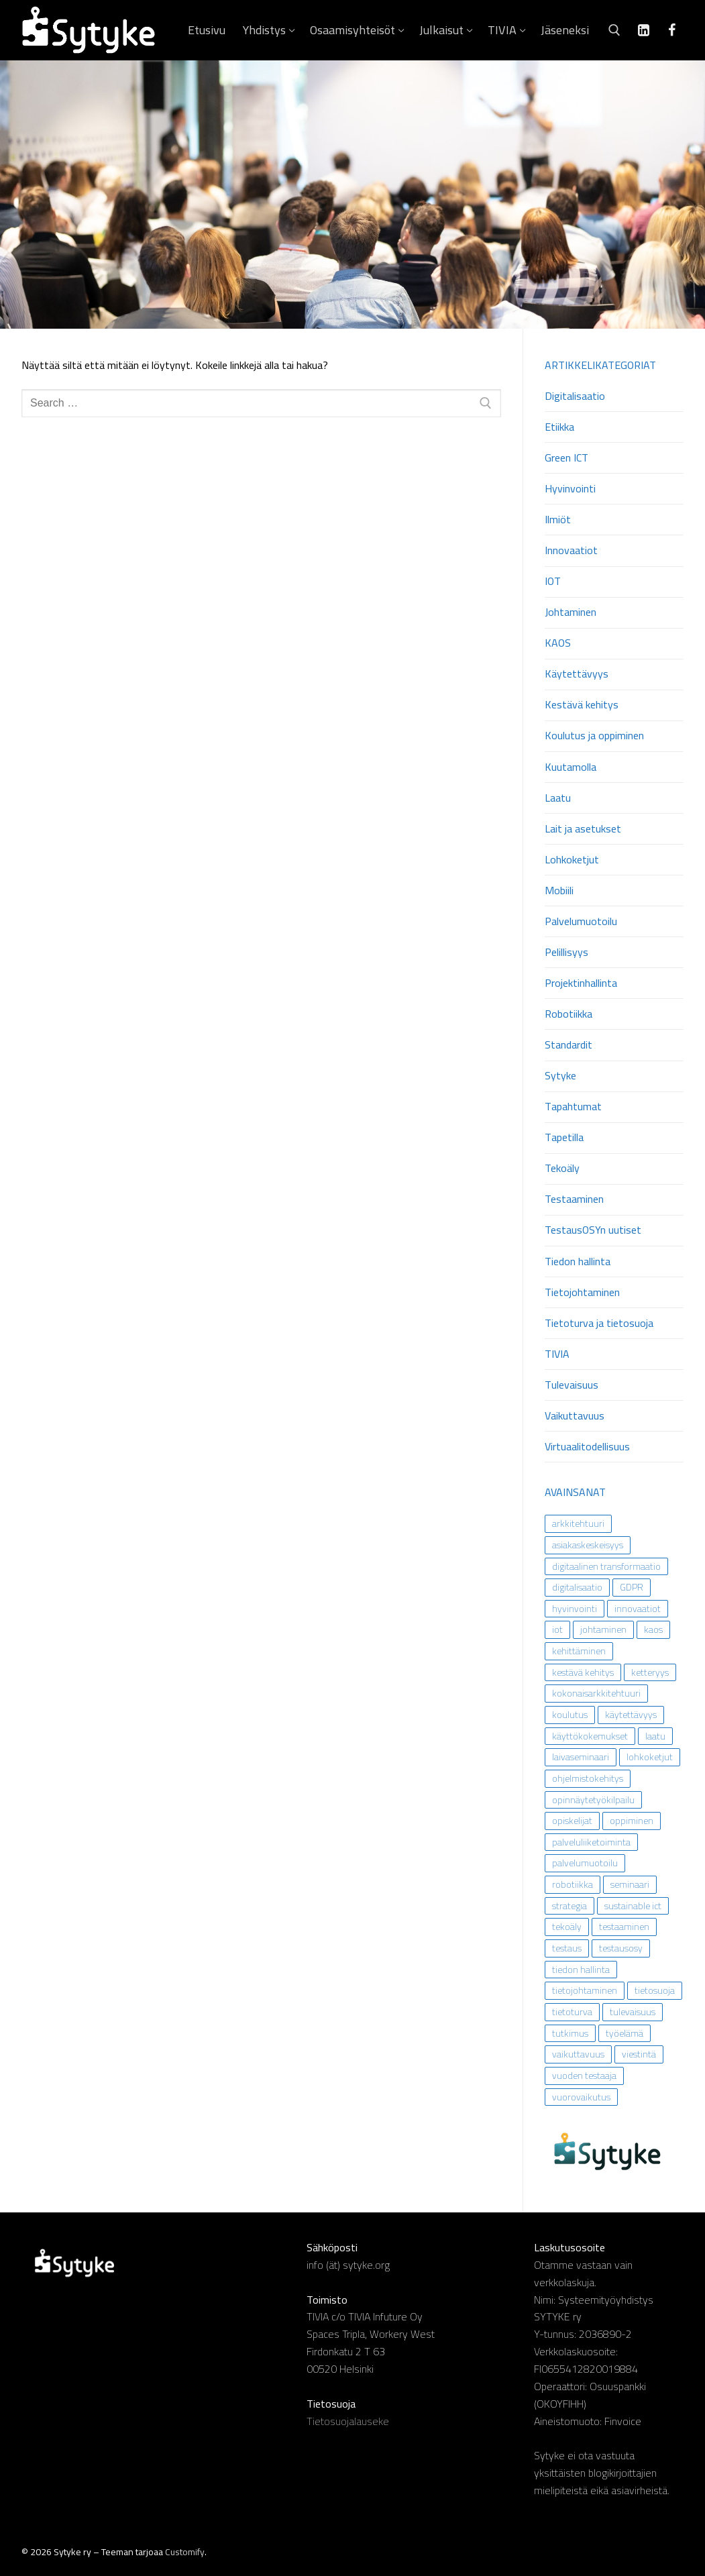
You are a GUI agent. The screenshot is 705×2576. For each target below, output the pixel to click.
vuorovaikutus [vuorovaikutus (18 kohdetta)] (581, 2097)
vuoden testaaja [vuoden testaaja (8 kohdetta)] (584, 2075)
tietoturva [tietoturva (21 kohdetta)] (572, 2012)
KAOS (558, 644)
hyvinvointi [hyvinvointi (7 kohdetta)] (574, 1608)
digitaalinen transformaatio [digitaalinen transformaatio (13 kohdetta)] (606, 1566)
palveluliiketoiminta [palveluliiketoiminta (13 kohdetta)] (591, 1842)
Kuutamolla (570, 768)
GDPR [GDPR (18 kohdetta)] (631, 1587)
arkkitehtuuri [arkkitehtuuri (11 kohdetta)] (578, 1523)
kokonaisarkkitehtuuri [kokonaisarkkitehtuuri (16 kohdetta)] (596, 1693)
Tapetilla (564, 1138)
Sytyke (560, 1076)
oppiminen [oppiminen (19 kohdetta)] (631, 1820)
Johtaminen (570, 613)
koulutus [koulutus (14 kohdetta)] (570, 1714)
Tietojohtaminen (582, 1293)
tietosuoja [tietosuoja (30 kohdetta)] (655, 1990)
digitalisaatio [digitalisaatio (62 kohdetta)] (577, 1587)
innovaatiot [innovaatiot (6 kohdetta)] (637, 1608)
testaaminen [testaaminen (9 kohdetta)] (624, 1926)
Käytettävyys (576, 674)
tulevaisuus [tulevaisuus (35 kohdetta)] (632, 2012)
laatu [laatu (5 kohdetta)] (655, 1736)
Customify (185, 2552)
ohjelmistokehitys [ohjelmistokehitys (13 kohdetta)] (587, 1778)
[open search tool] (614, 30)
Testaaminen (574, 1200)
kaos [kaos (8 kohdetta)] (653, 1629)
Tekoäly (562, 1169)
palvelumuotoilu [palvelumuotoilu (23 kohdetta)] (585, 1863)
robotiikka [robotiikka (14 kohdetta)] (572, 1884)
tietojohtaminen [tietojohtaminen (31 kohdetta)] (584, 1990)
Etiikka (559, 428)
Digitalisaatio (575, 397)
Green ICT (566, 458)
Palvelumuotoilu (581, 922)
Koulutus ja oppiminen (594, 736)
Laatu (558, 799)
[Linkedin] (643, 30)
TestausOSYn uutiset (593, 1231)
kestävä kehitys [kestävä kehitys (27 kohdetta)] (583, 1672)
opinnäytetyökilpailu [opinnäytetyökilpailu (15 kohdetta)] (593, 1800)
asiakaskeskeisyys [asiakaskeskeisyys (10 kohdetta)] (587, 1545)
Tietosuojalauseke (348, 2421)
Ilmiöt (558, 520)
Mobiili (559, 891)
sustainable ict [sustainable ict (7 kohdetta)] (632, 1906)
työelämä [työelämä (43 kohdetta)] (624, 2033)
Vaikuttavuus (574, 1416)
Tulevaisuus (571, 1386)
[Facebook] (671, 30)
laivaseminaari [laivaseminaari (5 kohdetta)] (580, 1757)
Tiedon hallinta (577, 1262)
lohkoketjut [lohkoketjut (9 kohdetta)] (650, 1757)
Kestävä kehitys (581, 705)
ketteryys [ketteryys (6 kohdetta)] (650, 1672)
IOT (553, 582)
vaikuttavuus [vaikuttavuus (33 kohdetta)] (578, 2054)
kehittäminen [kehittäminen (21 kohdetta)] (579, 1651)
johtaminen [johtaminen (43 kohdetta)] (603, 1629)
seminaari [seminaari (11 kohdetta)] (629, 1884)
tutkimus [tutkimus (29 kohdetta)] (570, 2033)
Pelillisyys (566, 953)
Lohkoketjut (572, 860)
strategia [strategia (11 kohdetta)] (569, 1906)
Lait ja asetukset (583, 829)
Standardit (568, 1045)
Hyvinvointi (570, 489)
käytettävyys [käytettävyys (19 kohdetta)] (631, 1714)
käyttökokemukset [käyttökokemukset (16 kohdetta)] (590, 1736)
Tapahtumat (573, 1107)
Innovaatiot (571, 551)
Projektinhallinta (581, 984)
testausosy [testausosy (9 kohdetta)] (621, 1948)
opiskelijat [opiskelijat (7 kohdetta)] (572, 1820)
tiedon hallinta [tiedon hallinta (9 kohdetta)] (581, 1969)
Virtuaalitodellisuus (587, 1447)
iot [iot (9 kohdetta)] (557, 1629)
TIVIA (557, 1355)
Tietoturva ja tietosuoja (599, 1324)
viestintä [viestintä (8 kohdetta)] (639, 2054)
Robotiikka (568, 1015)
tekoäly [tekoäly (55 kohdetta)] (567, 1926)
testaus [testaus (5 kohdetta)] (567, 1948)
